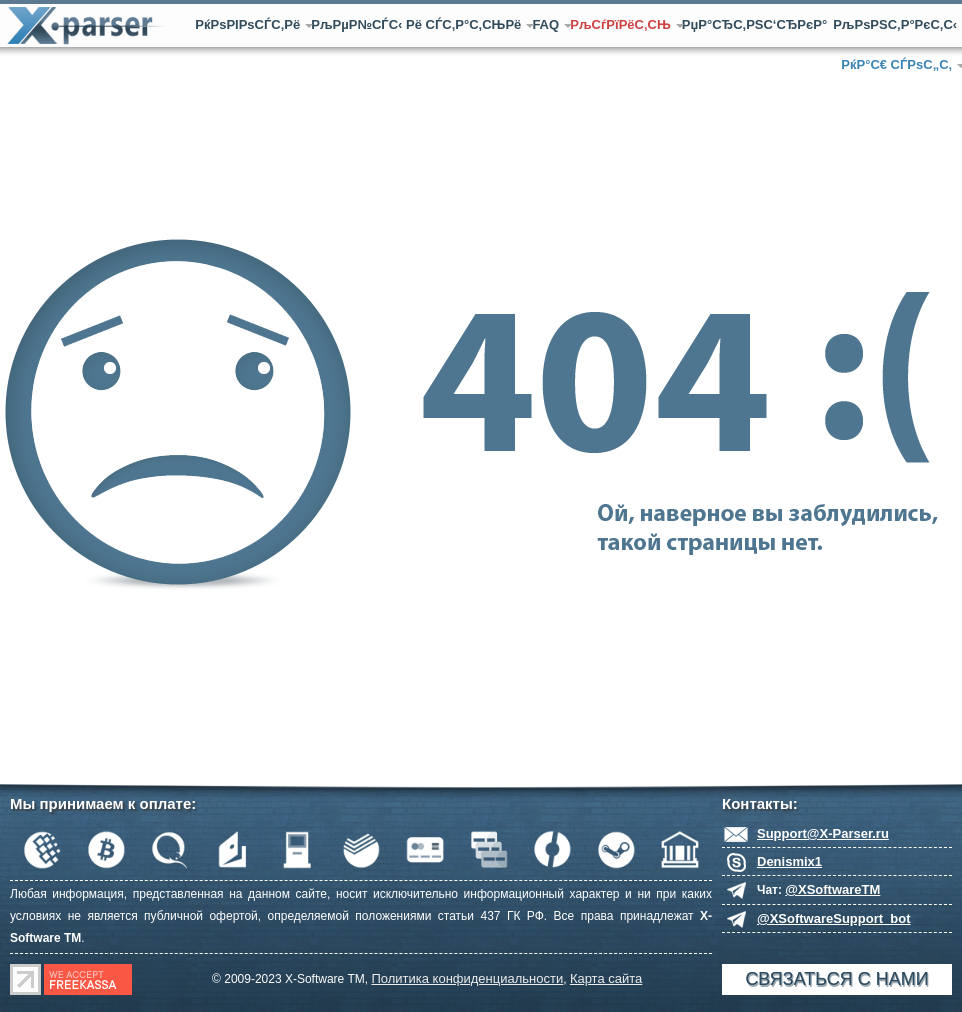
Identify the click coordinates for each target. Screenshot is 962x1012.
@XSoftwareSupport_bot (834, 918)
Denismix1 (789, 861)
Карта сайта (606, 978)
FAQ (548, 24)
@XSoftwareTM (832, 889)
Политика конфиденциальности (467, 978)
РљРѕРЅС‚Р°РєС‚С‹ (895, 24)
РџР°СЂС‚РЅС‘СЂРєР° (754, 24)
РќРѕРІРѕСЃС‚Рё (250, 24)
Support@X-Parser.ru (823, 833)
